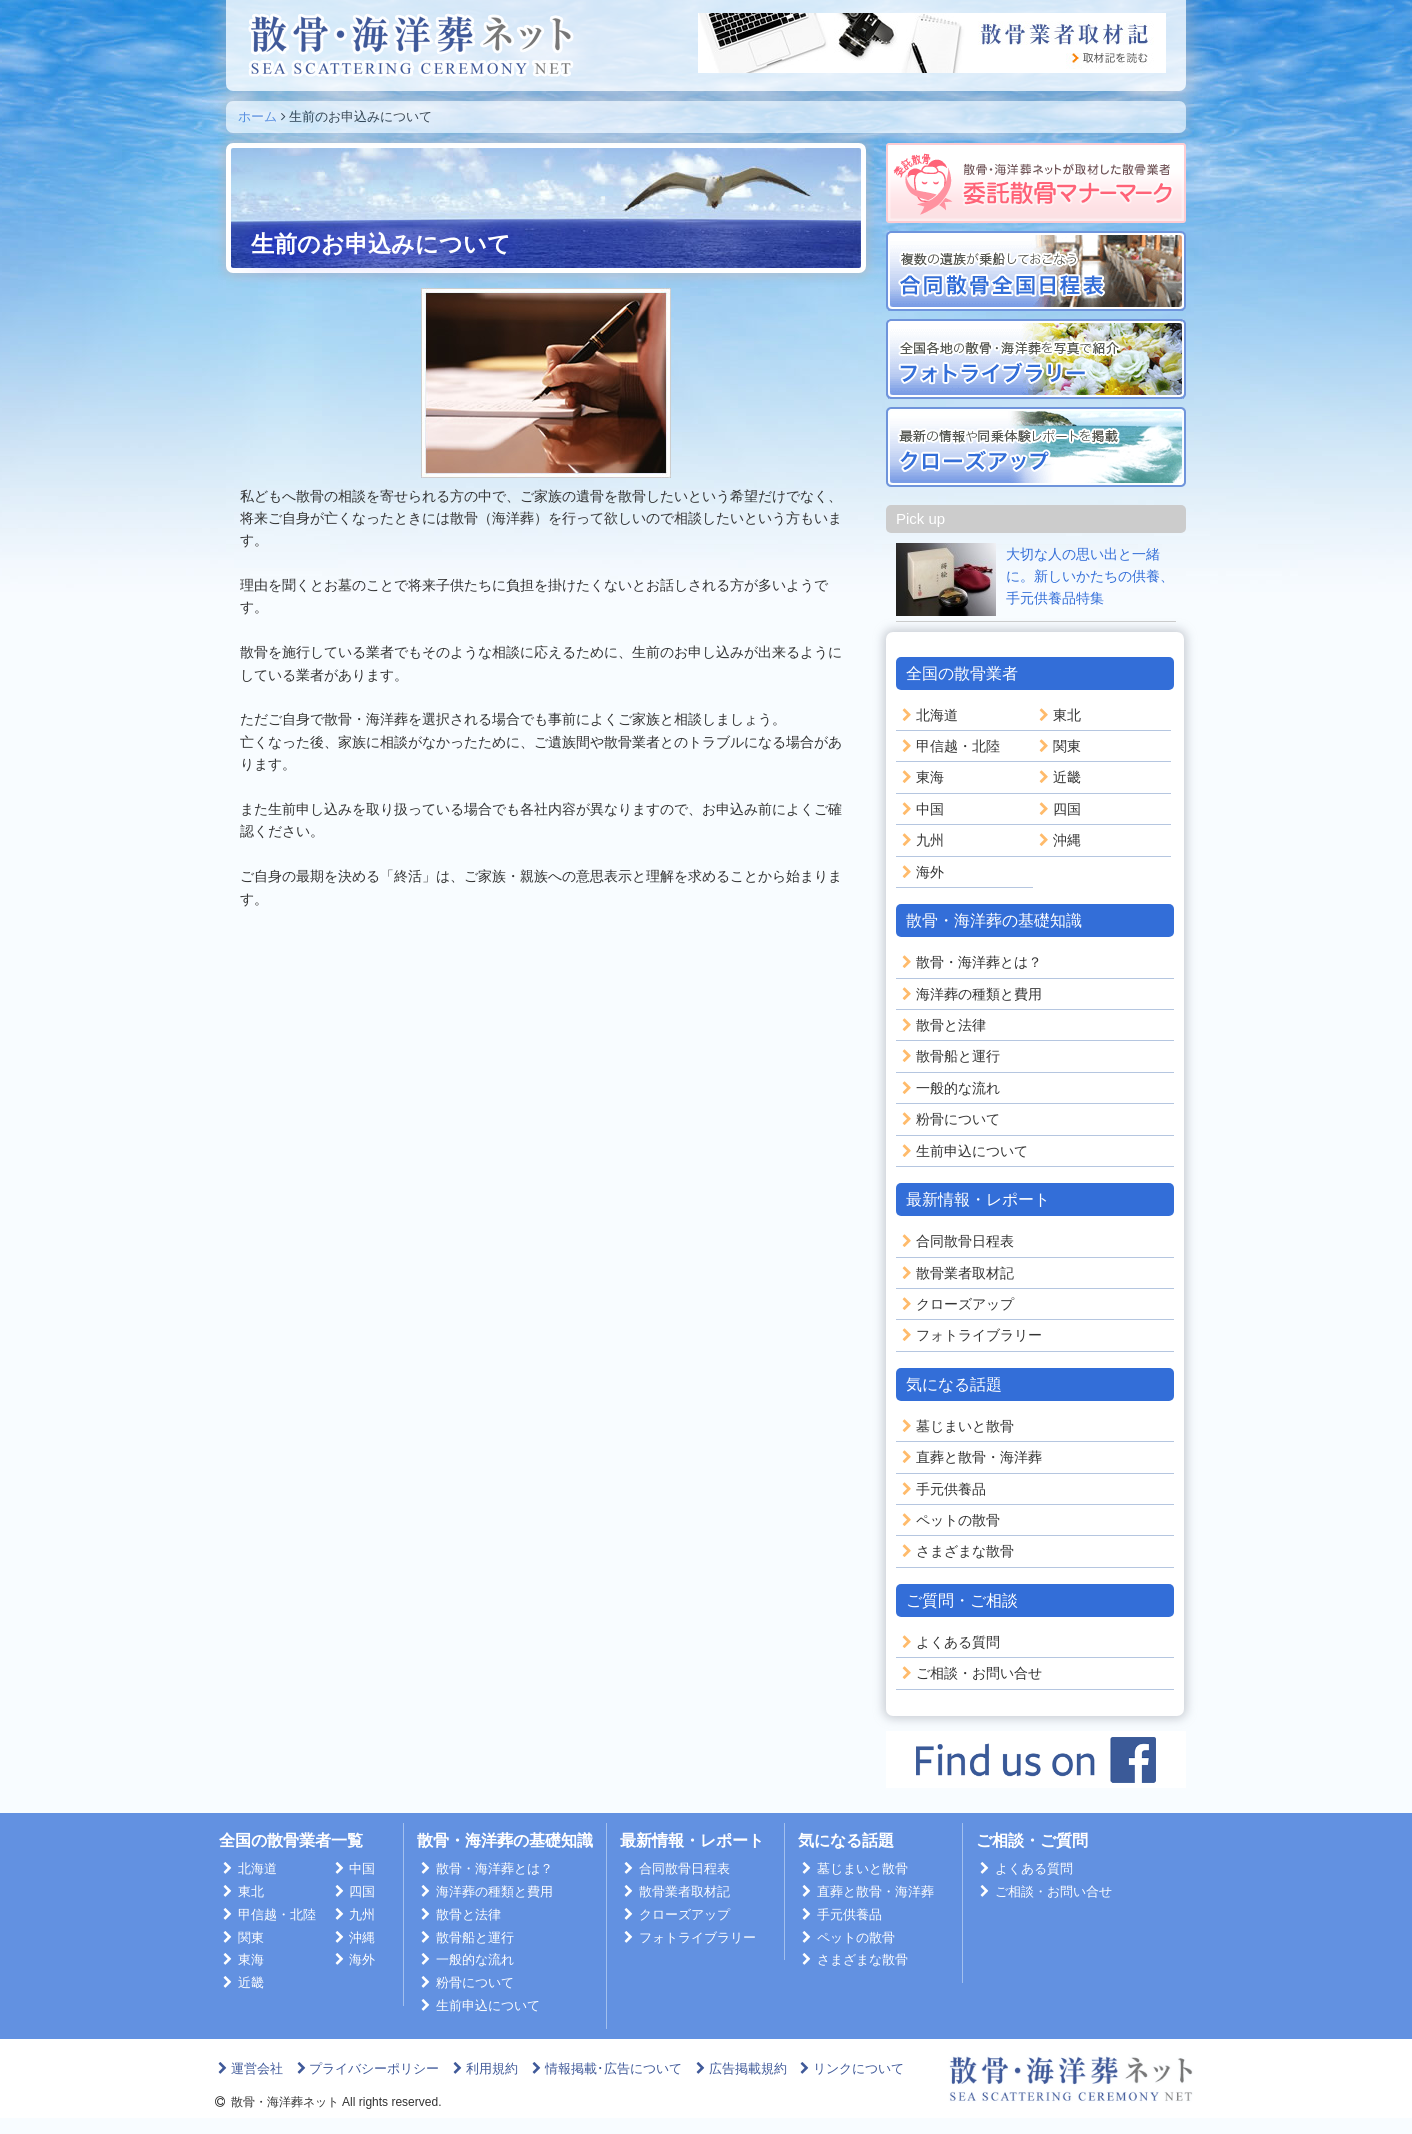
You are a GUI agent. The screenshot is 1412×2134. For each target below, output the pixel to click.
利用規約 (483, 2068)
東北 (1058, 715)
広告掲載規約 (739, 2068)
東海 (921, 777)
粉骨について (949, 1119)
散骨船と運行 (949, 1056)
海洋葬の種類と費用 (970, 994)
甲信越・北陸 (949, 746)
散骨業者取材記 (956, 1273)
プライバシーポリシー (366, 2068)
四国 (1058, 809)
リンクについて (851, 2068)
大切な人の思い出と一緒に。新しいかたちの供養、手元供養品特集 (1090, 576)
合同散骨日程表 (956, 1241)
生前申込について (963, 1151)
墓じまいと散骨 (956, 1426)
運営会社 (248, 2068)
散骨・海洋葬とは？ (970, 962)
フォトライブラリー (970, 1335)
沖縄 (1058, 840)
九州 (921, 840)
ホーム (257, 116)
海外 (921, 872)
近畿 (1058, 777)
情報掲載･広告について (605, 2068)
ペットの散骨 (949, 1520)
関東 (1058, 746)
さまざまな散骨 (956, 1551)
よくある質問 (949, 1642)
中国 (921, 809)
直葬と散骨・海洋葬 (970, 1457)
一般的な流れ (949, 1088)
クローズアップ (956, 1304)
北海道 (928, 715)
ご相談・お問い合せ (970, 1673)
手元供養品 (942, 1489)
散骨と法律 (942, 1025)
